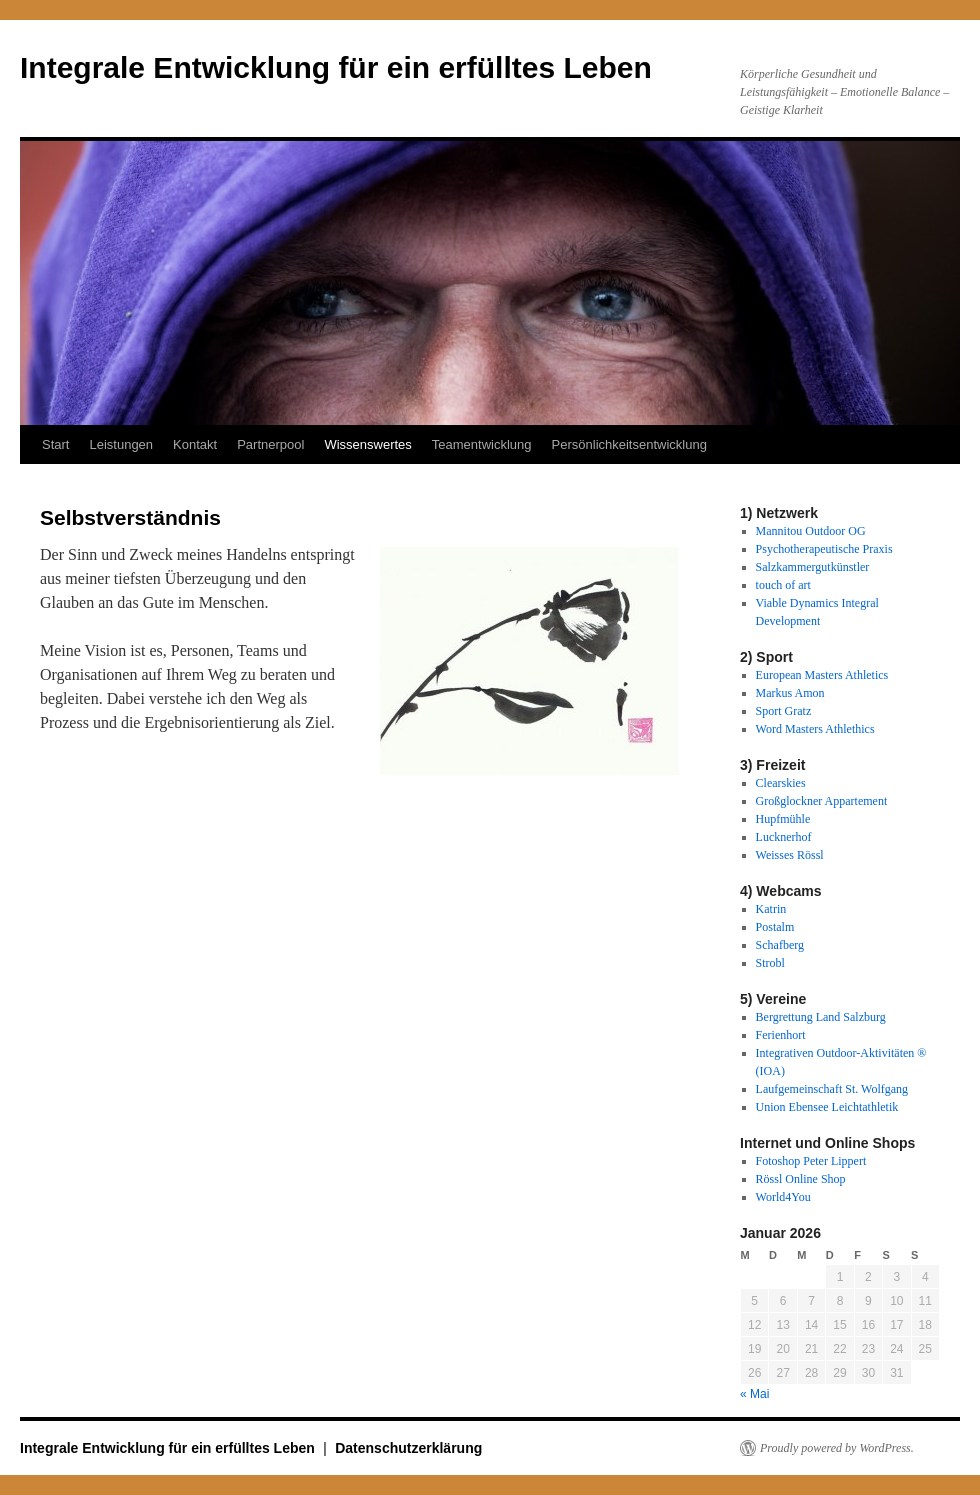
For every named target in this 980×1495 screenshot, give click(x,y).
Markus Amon (790, 693)
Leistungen (121, 444)
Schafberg (780, 945)
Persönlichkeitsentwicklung (629, 444)
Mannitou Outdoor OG (811, 531)
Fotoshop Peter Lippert (811, 1161)
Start (55, 444)
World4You (783, 1197)
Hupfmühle (783, 819)
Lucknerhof (784, 837)
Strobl (770, 963)
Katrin (771, 909)
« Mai (754, 1394)
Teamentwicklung (482, 444)
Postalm (775, 927)
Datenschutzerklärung (408, 1448)
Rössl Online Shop (801, 1179)
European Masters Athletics (822, 675)
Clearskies (781, 783)
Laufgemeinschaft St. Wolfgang (832, 1089)
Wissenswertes (367, 444)
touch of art (783, 585)
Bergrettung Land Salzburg (821, 1017)
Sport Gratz (784, 711)
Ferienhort (781, 1035)
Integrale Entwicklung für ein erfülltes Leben (336, 67)
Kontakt (195, 444)
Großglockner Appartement (822, 801)
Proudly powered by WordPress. (837, 1448)
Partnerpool (270, 444)
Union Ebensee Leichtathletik (827, 1107)
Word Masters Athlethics (815, 729)
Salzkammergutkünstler (813, 567)
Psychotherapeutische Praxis (824, 549)
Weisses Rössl (790, 855)
